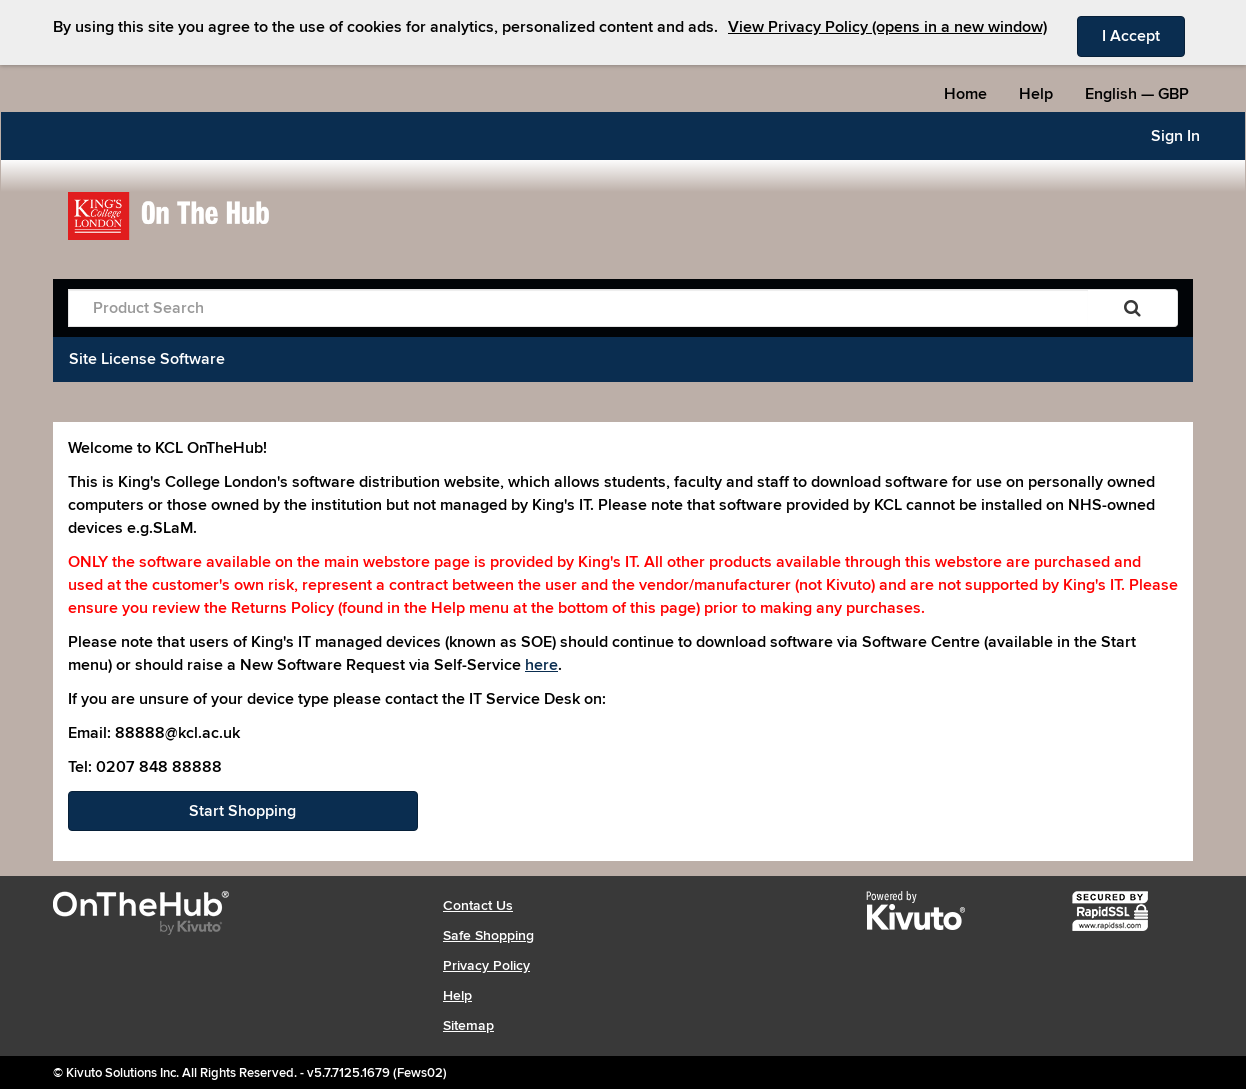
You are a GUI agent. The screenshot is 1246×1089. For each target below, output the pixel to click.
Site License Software (147, 359)
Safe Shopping (488, 935)
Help (1036, 94)
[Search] (1132, 308)
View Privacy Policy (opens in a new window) (887, 27)
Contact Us (478, 905)
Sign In (1175, 136)
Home (965, 94)
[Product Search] (578, 308)
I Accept (1143, 35)
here (541, 665)
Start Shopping (242, 811)
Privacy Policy (486, 965)
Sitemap (468, 1025)
